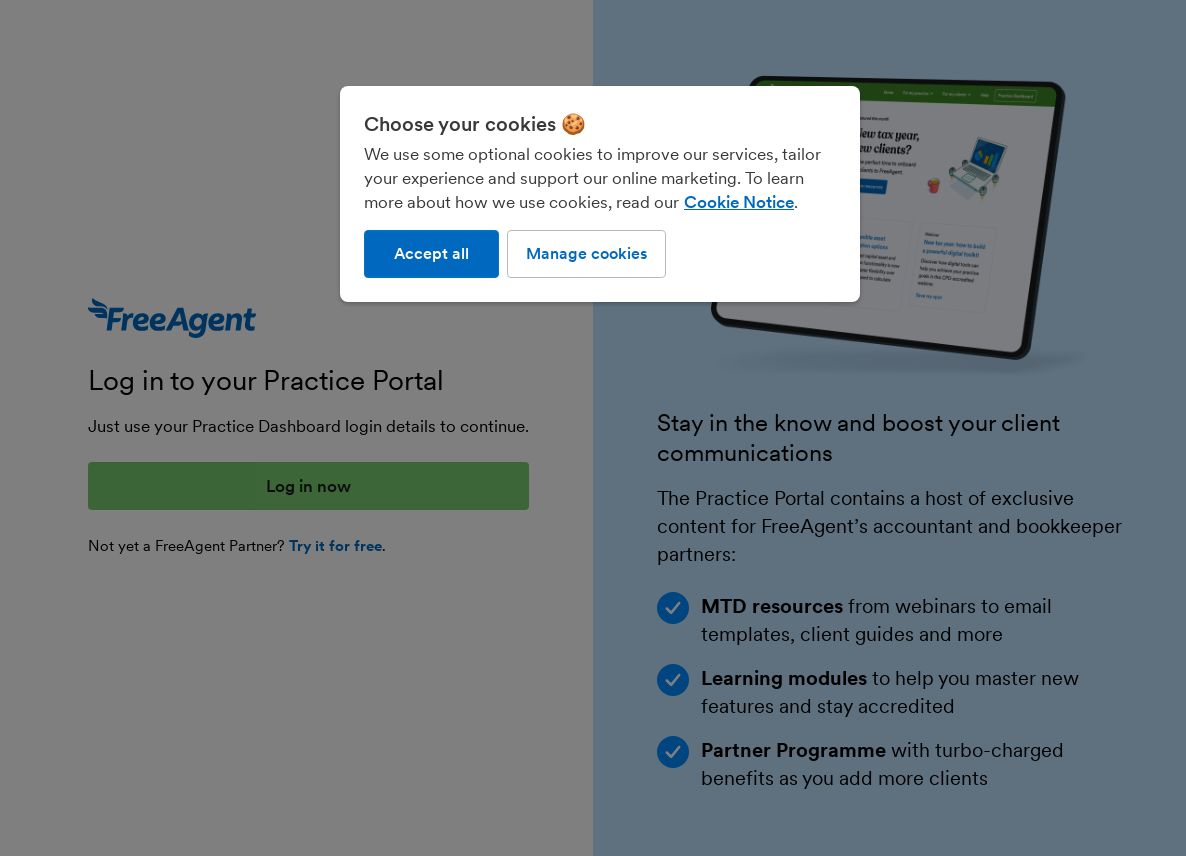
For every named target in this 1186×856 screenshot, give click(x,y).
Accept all (431, 253)
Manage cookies (586, 253)
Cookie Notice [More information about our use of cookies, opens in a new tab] (739, 202)
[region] (600, 194)
